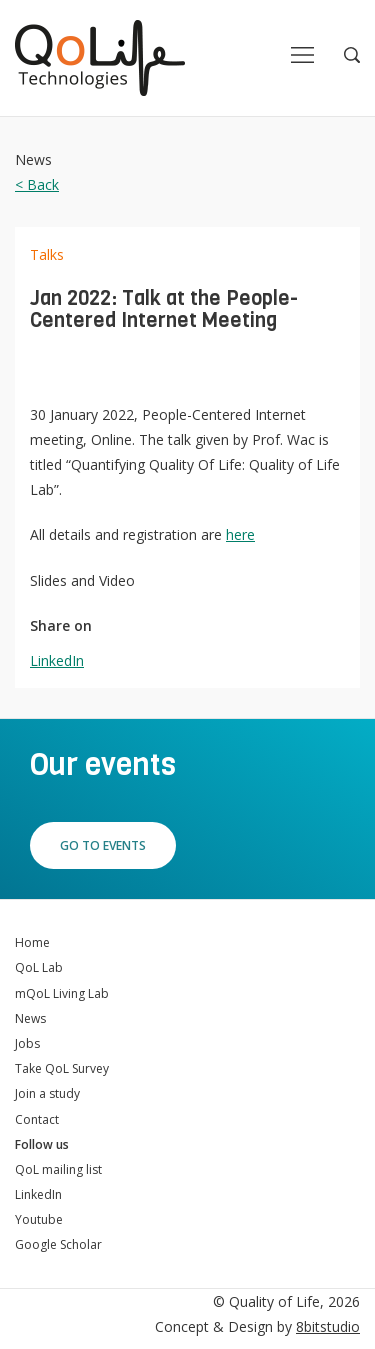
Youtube (39, 1219)
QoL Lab (39, 967)
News (30, 1018)
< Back (37, 184)
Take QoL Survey (62, 1068)
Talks (47, 254)
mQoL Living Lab (62, 993)
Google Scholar (58, 1244)
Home (32, 942)
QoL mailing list (58, 1169)
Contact (37, 1119)
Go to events (103, 845)
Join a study (47, 1093)
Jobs (27, 1043)
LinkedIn (57, 660)
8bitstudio (328, 1326)
